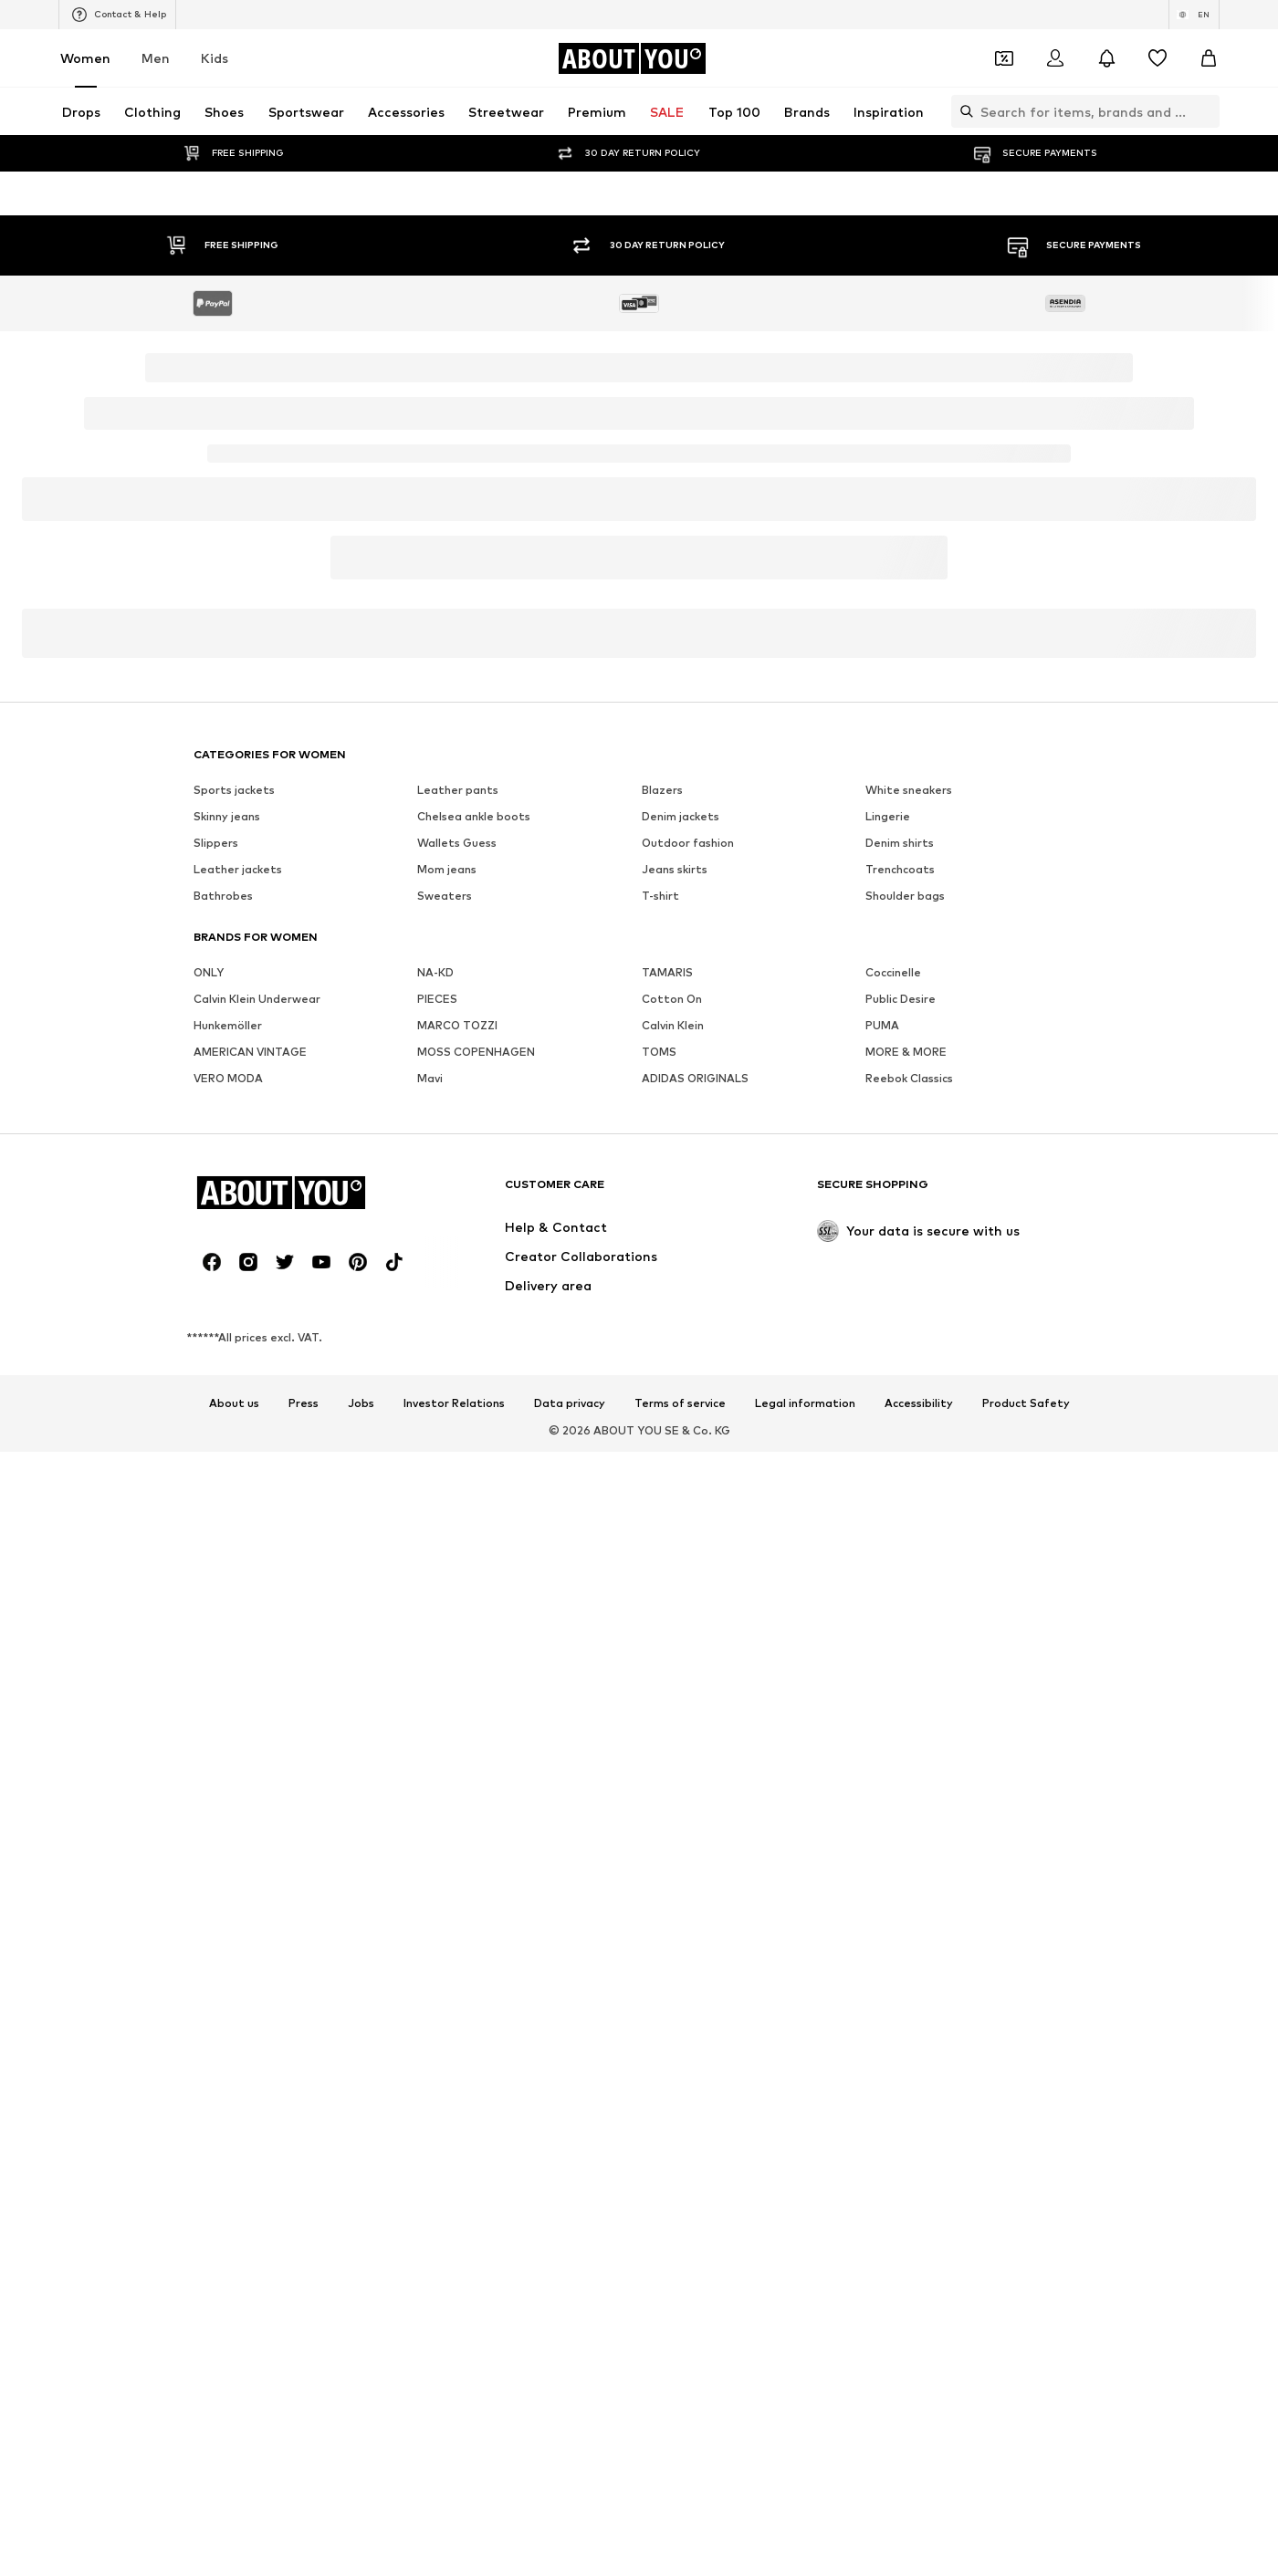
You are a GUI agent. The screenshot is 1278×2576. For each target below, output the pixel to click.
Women (85, 58)
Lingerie (887, 1540)
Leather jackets (238, 1593)
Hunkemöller (228, 1749)
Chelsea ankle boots (473, 1540)
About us (234, 2127)
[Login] (1055, 58)
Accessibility (919, 2127)
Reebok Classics (909, 1802)
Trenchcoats (900, 1593)
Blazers (662, 1513)
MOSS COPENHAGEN (476, 1775)
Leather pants (457, 1513)
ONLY (209, 1696)
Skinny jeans (227, 1540)
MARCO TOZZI (457, 1749)
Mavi (430, 1802)
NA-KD (435, 1696)
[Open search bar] (962, 111)
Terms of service (680, 2127)
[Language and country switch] (1194, 14)
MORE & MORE (906, 1775)
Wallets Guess (457, 1566)
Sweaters (444, 1619)
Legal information (805, 2127)
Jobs (361, 2127)
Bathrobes (223, 1619)
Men (155, 58)
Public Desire (900, 1722)
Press (303, 2127)
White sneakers (908, 1513)
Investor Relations (454, 2127)
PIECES (437, 1722)
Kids (214, 58)
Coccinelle (893, 1696)
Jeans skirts (674, 1593)
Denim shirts (899, 1566)
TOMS (659, 1775)
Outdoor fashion (688, 1566)
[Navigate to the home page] (632, 58)
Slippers (216, 1566)
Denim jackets (680, 1540)
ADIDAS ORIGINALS (695, 1802)
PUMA (882, 1749)
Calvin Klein (673, 1749)
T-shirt (660, 1619)
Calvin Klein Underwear (257, 1722)
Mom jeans (447, 1593)
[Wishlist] (1157, 58)
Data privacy (569, 2127)
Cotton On (672, 1722)
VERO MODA (228, 1802)
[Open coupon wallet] (1004, 58)
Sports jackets (234, 1513)
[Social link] (212, 1986)
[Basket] (1209, 58)
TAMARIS (667, 1696)
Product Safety (1026, 2127)
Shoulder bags (905, 1619)
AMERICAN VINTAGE (250, 1775)
